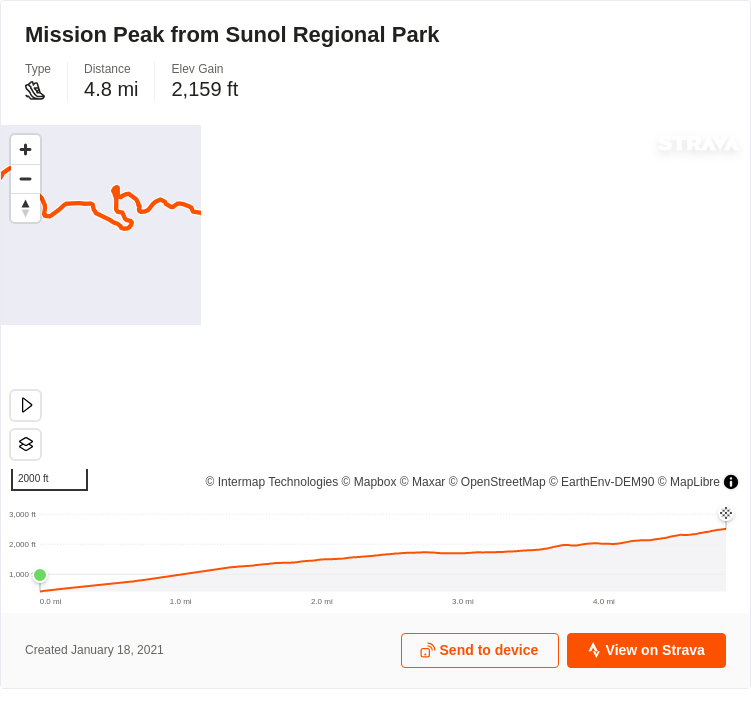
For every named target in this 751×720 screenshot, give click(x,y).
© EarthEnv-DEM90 (602, 482)
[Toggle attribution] (731, 482)
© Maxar (423, 482)
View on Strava (645, 650)
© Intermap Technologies (272, 482)
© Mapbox (369, 482)
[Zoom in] (25, 149)
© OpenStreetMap (497, 482)
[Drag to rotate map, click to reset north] (25, 207)
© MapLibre (689, 482)
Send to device (479, 650)
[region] (375, 313)
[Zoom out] (25, 178)
